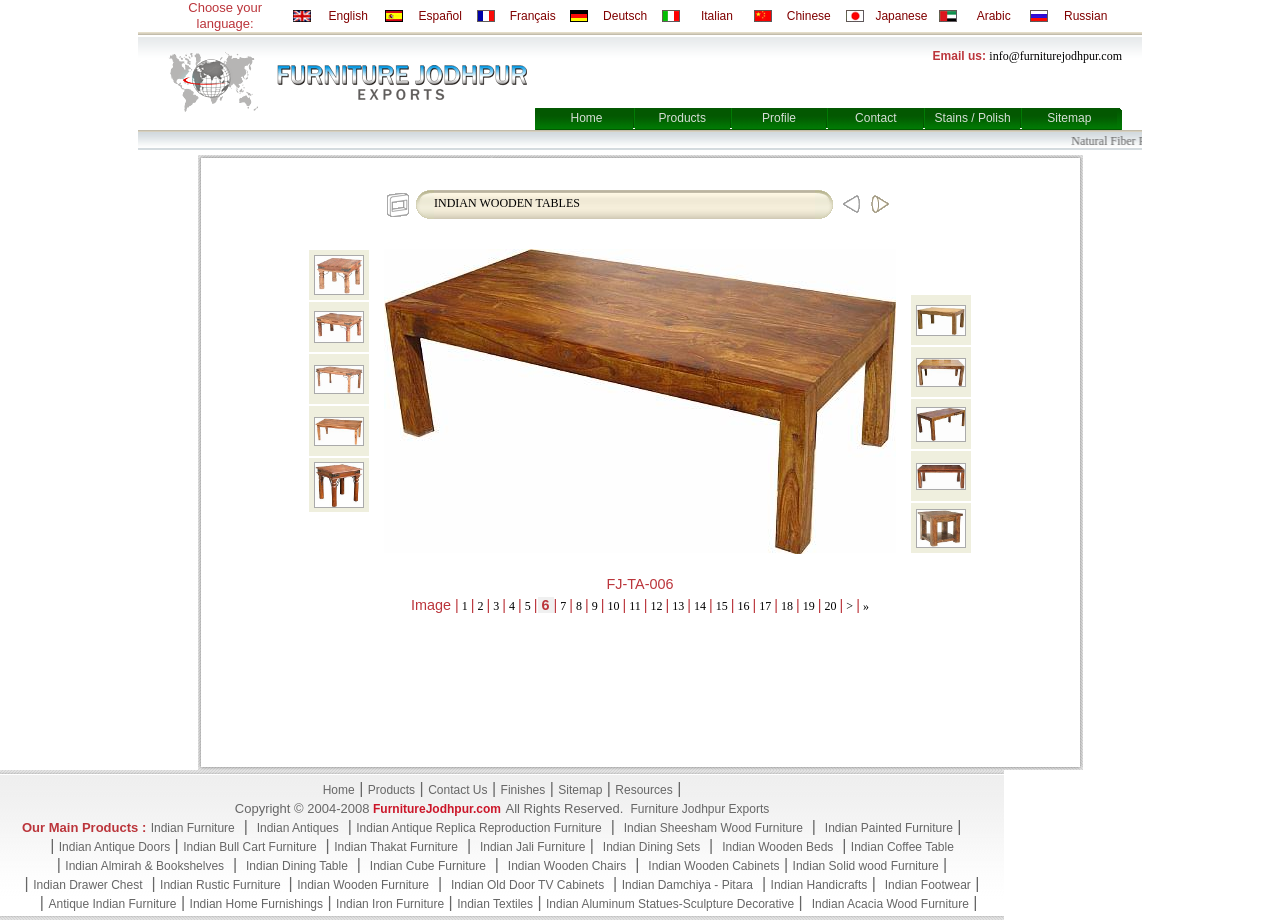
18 (787, 606)
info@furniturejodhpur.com (1055, 56)
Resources (643, 790)
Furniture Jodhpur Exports (699, 809)
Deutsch (625, 16)
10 (614, 606)
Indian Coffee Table (902, 847)
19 (809, 606)
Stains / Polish (973, 118)
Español (440, 16)
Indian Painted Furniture (889, 828)
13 (678, 606)
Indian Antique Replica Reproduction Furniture (478, 828)
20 (831, 606)
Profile (779, 118)
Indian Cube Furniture (428, 866)
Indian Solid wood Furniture (866, 866)
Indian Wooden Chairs (567, 866)
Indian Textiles (495, 904)
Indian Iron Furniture (390, 904)
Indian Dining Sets (651, 847)
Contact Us (457, 790)
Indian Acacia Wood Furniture (890, 904)
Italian (717, 16)
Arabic (994, 16)
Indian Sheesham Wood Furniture (713, 828)
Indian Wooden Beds (777, 847)
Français (533, 16)
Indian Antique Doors (114, 847)
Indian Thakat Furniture (396, 847)
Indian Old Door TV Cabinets (527, 885)
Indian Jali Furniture (532, 847)
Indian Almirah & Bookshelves (144, 866)
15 (722, 606)
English (347, 16)
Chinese (809, 16)
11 (635, 606)
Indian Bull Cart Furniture (249, 847)
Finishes (523, 790)
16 (744, 606)
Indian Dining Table (297, 866)
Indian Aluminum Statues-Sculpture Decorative (670, 904)
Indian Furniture (193, 828)
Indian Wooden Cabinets (713, 866)
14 (700, 606)
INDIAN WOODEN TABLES (507, 203)
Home (586, 118)
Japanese (901, 16)
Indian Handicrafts (819, 885)
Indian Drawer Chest (87, 885)
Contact (875, 118)
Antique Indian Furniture (112, 904)
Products (682, 118)
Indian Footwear (928, 885)
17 (765, 606)
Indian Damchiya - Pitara (687, 885)
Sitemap (1069, 118)
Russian (1085, 16)
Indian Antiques (298, 828)
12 (657, 606)
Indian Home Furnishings (256, 904)
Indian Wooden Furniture (363, 885)
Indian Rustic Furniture (222, 885)
